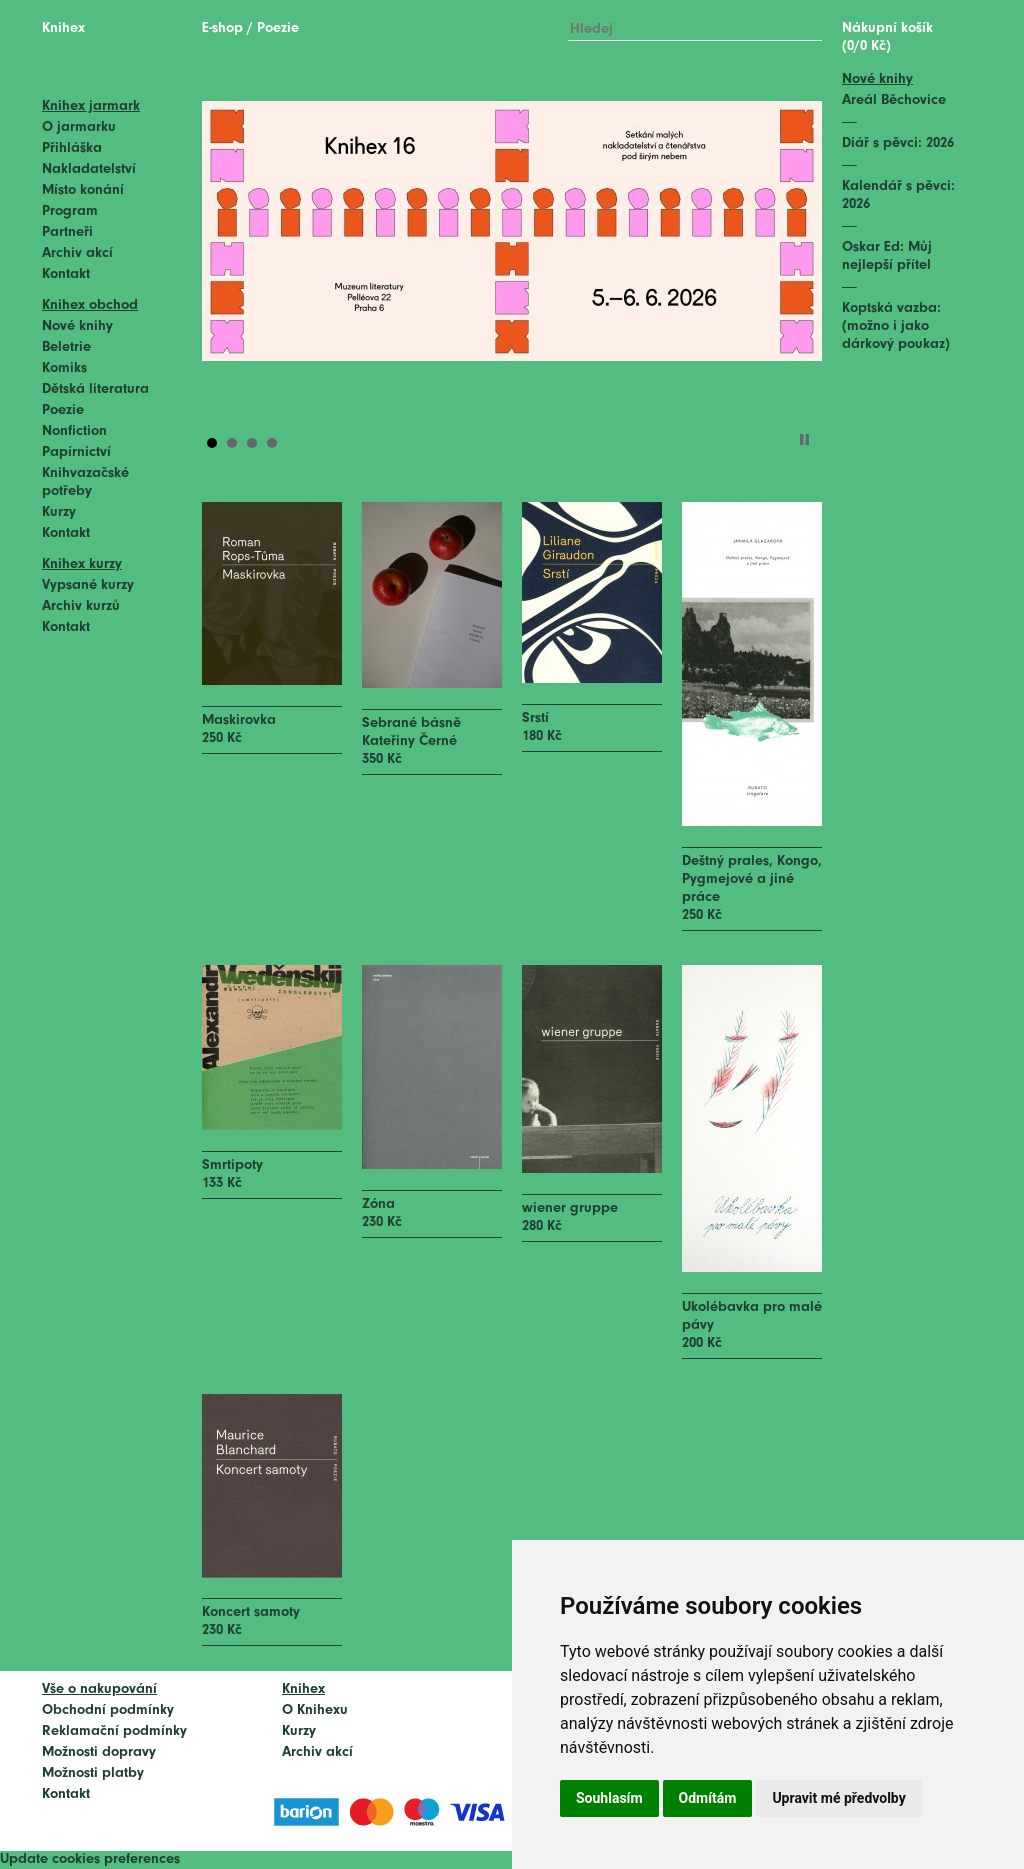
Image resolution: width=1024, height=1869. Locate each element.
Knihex (63, 28)
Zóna (378, 1204)
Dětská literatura (95, 389)
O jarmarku (79, 127)
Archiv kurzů (81, 606)
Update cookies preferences (90, 1859)
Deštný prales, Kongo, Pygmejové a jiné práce (752, 879)
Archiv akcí (77, 253)
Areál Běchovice (894, 100)
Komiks (64, 368)
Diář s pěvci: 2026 (898, 143)
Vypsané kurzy (88, 585)
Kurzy (59, 512)
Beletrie (66, 347)
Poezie (63, 410)
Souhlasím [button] (609, 1798)
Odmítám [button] (708, 1798)
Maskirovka (239, 720)
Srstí (535, 718)
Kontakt (66, 274)
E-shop (222, 28)
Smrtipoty (232, 1165)
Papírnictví (76, 452)
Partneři (67, 232)
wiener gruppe (570, 1208)
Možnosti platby (93, 1773)
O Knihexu (315, 1710)
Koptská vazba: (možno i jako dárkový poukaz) (896, 326)
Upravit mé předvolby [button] (838, 1798)
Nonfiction (74, 431)
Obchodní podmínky (108, 1710)
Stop (804, 439)
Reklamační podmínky (114, 1731)
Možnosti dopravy (99, 1752)
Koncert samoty (251, 1612)
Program (70, 211)
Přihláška (72, 148)
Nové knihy (77, 326)
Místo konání (83, 190)
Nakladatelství (89, 169)
